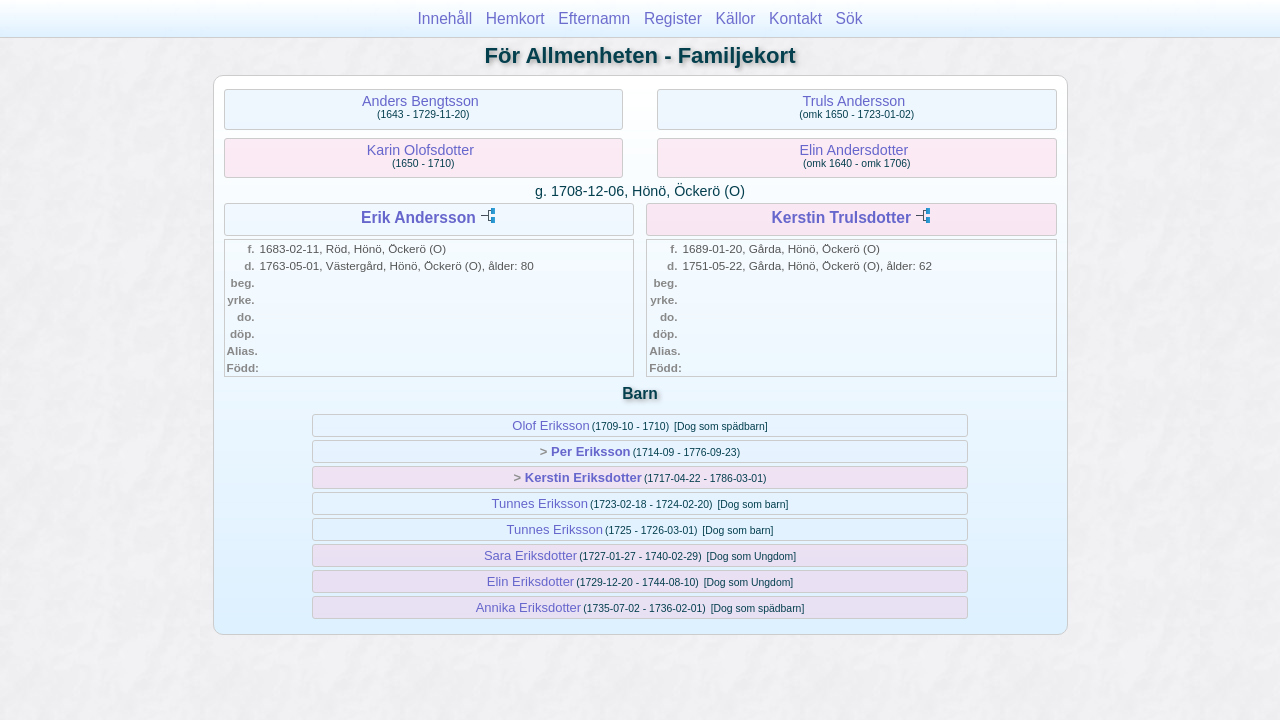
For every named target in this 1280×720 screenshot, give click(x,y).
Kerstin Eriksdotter (583, 477)
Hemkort (515, 18)
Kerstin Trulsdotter (842, 217)
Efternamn (594, 18)
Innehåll (445, 18)
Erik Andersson (418, 217)
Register (673, 18)
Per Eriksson (591, 451)
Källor (736, 18)
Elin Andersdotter (853, 150)
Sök (849, 18)
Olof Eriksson (550, 425)
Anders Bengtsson (420, 101)
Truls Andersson (854, 101)
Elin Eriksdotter (530, 581)
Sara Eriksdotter (530, 555)
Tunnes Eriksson (540, 503)
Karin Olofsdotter (420, 150)
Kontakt (795, 18)
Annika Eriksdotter (529, 607)
